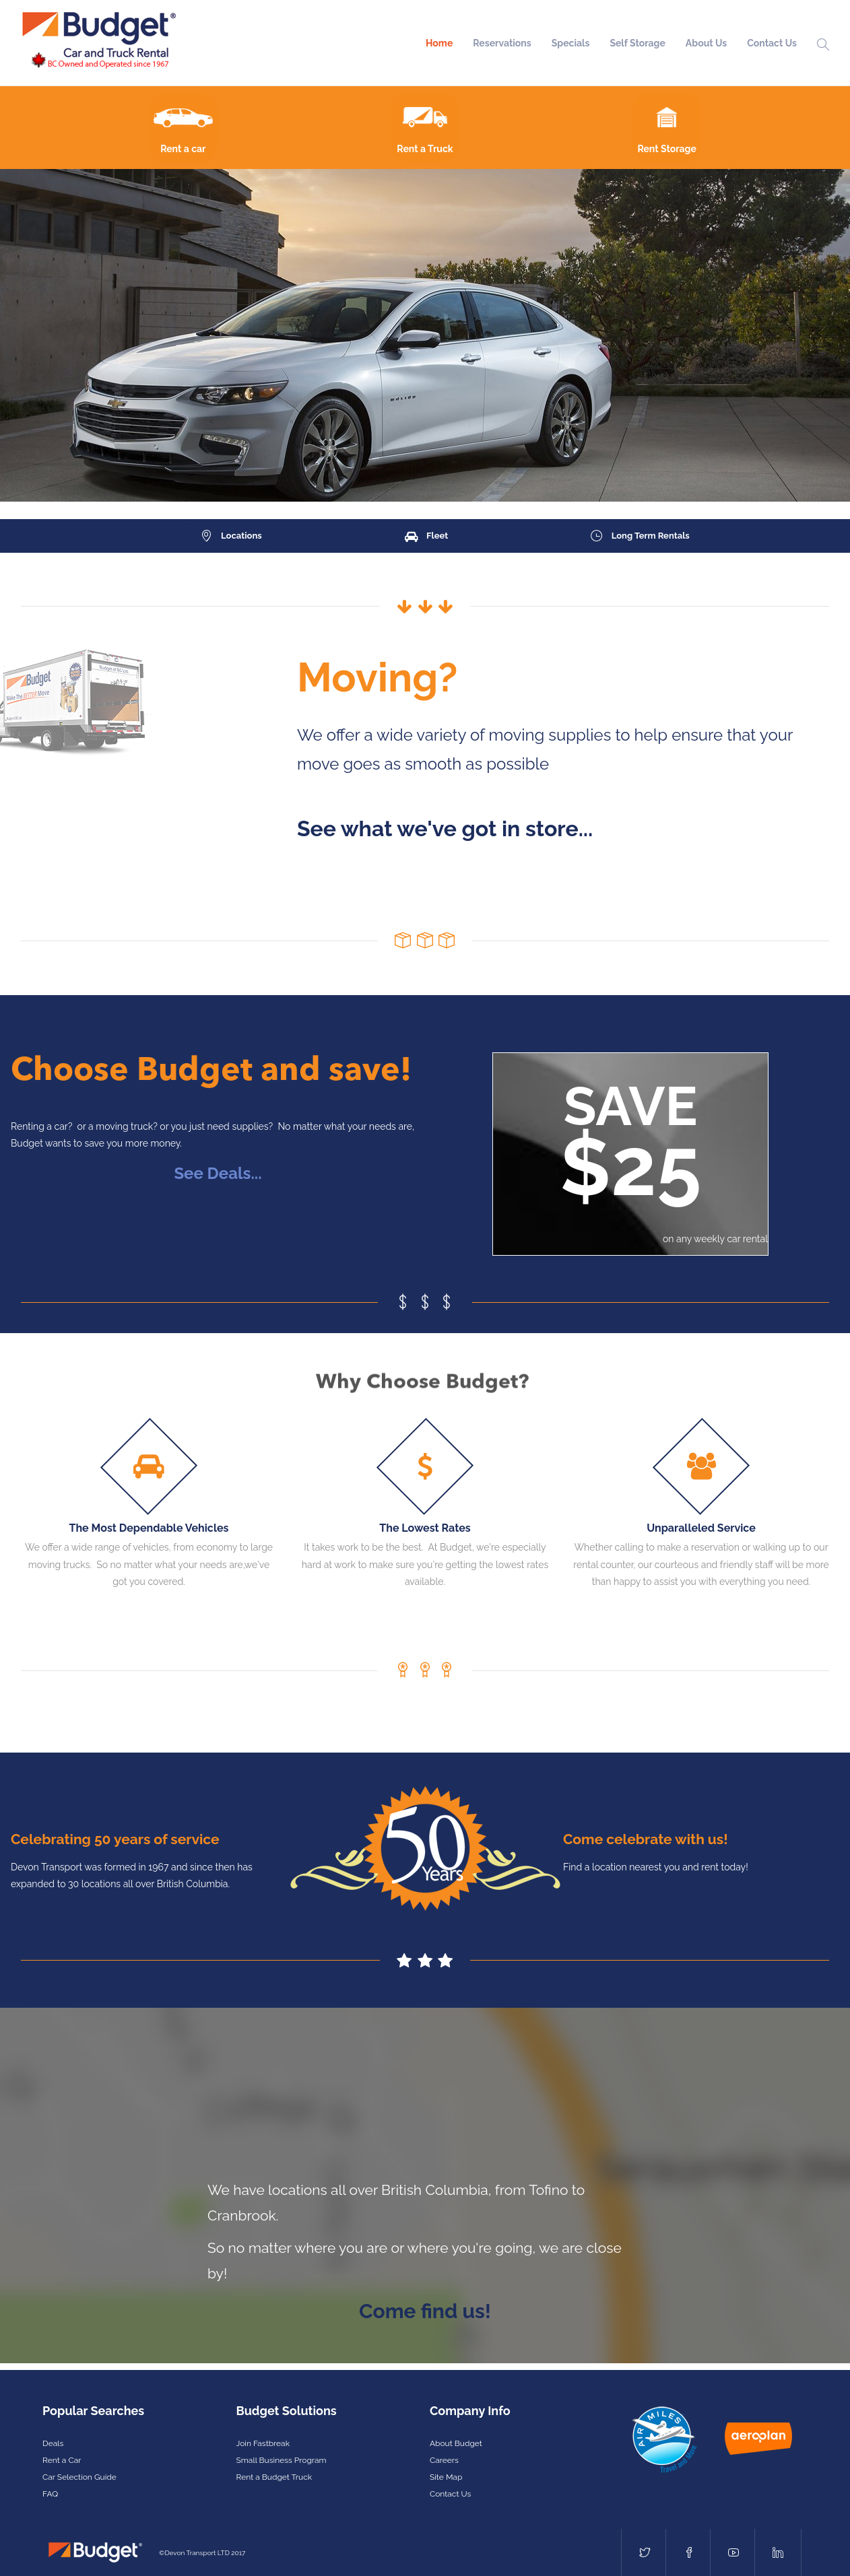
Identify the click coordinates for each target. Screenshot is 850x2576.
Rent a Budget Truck (274, 2477)
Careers (444, 2460)
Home (439, 43)
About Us (706, 43)
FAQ (50, 2494)
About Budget (456, 2443)
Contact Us (772, 43)
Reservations (502, 43)
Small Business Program (281, 2460)
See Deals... (217, 1173)
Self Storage (637, 43)
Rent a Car (61, 2460)
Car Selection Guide (79, 2477)
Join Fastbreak (263, 2443)
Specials (571, 43)
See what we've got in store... (445, 828)
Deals (52, 2443)
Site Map (446, 2477)
